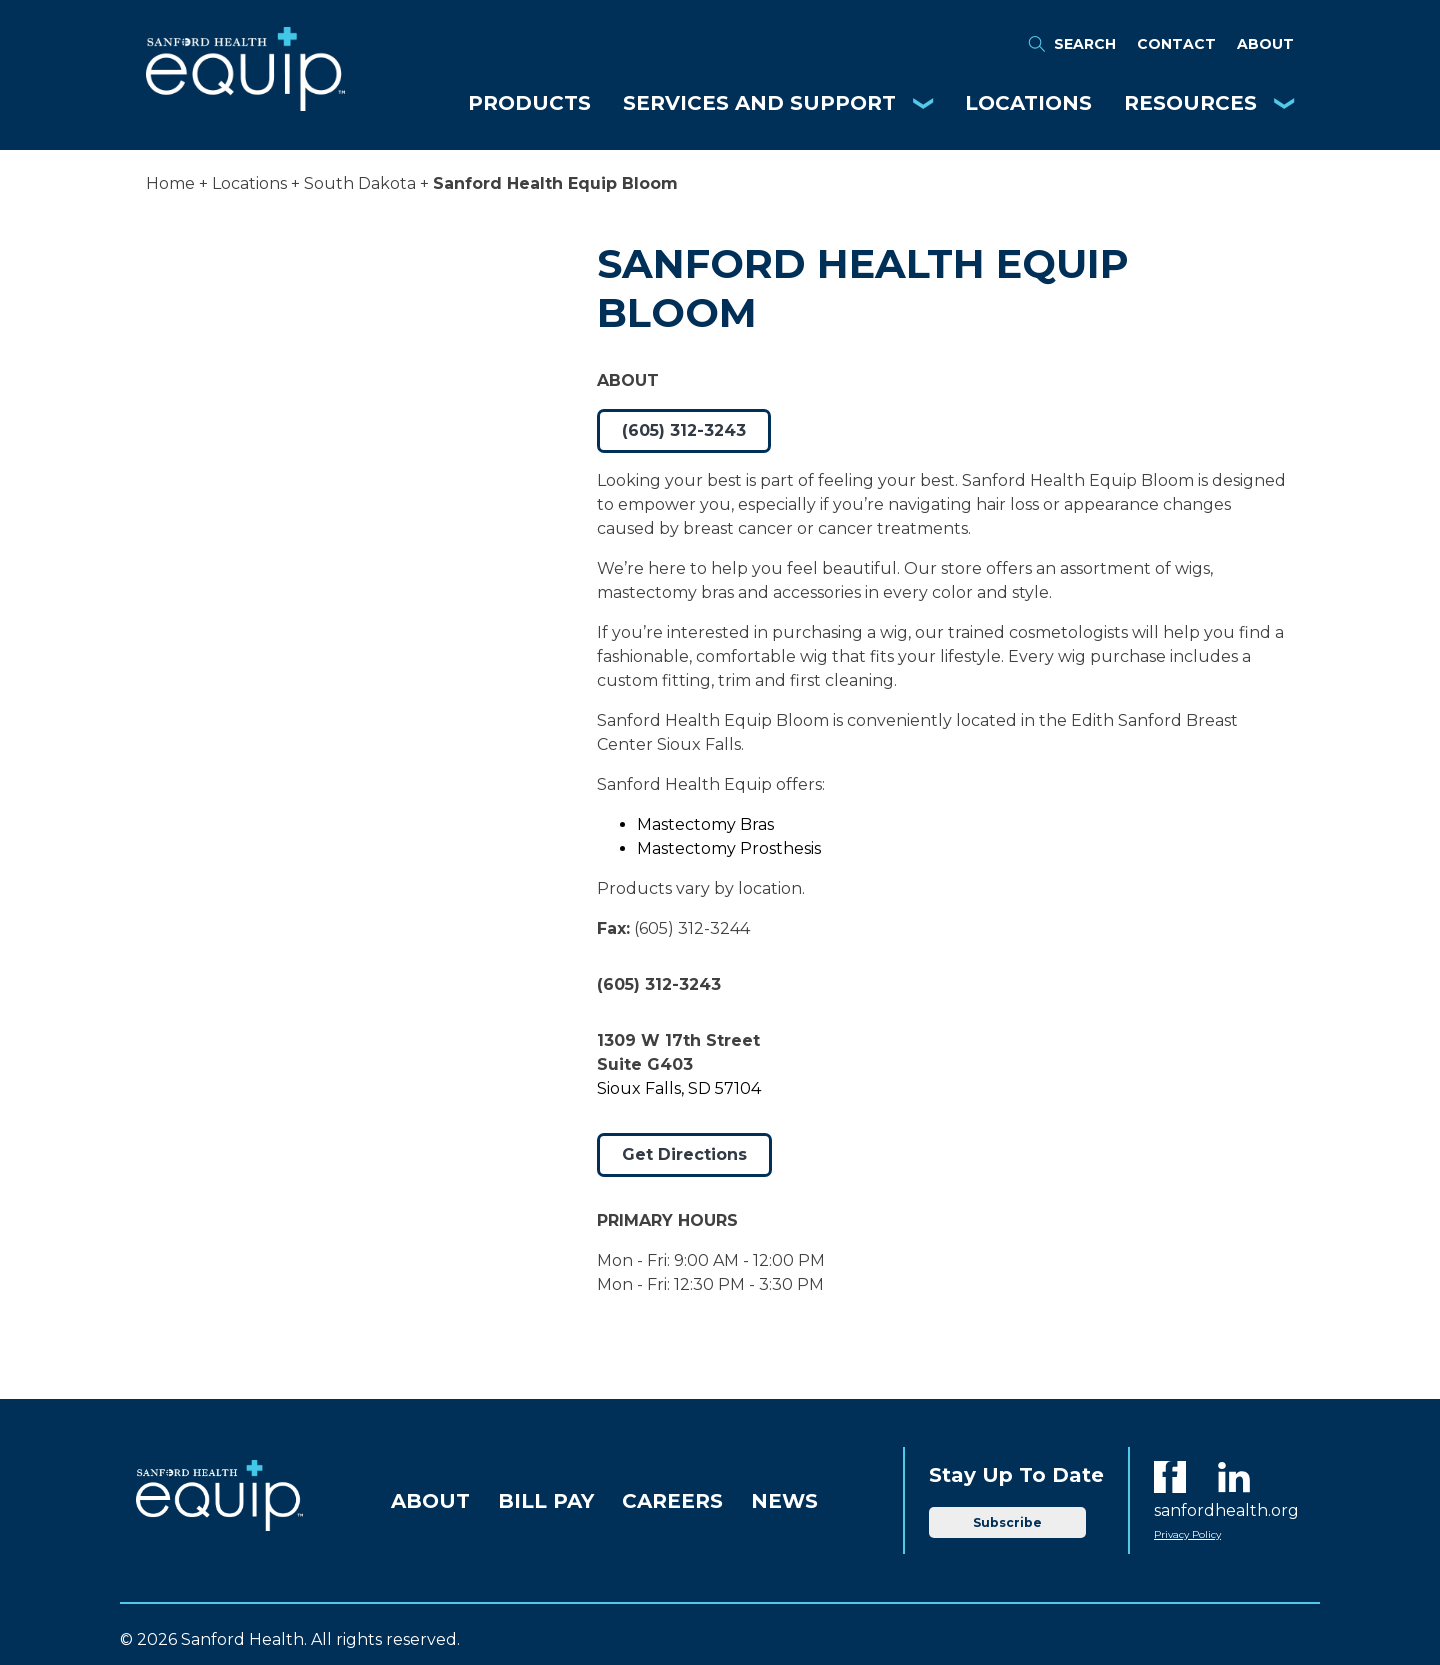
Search (1071, 44)
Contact (1176, 44)
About (1265, 44)
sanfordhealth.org (1226, 1510)
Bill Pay (546, 1501)
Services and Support (759, 103)
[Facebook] (1170, 1477)
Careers (672, 1501)
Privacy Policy (1187, 1534)
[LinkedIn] (1234, 1477)
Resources (1190, 103)
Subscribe (1007, 1522)
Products (529, 103)
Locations (1028, 103)
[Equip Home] (245, 105)
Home (170, 183)
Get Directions (684, 1154)
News (784, 1501)
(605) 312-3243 (684, 430)
